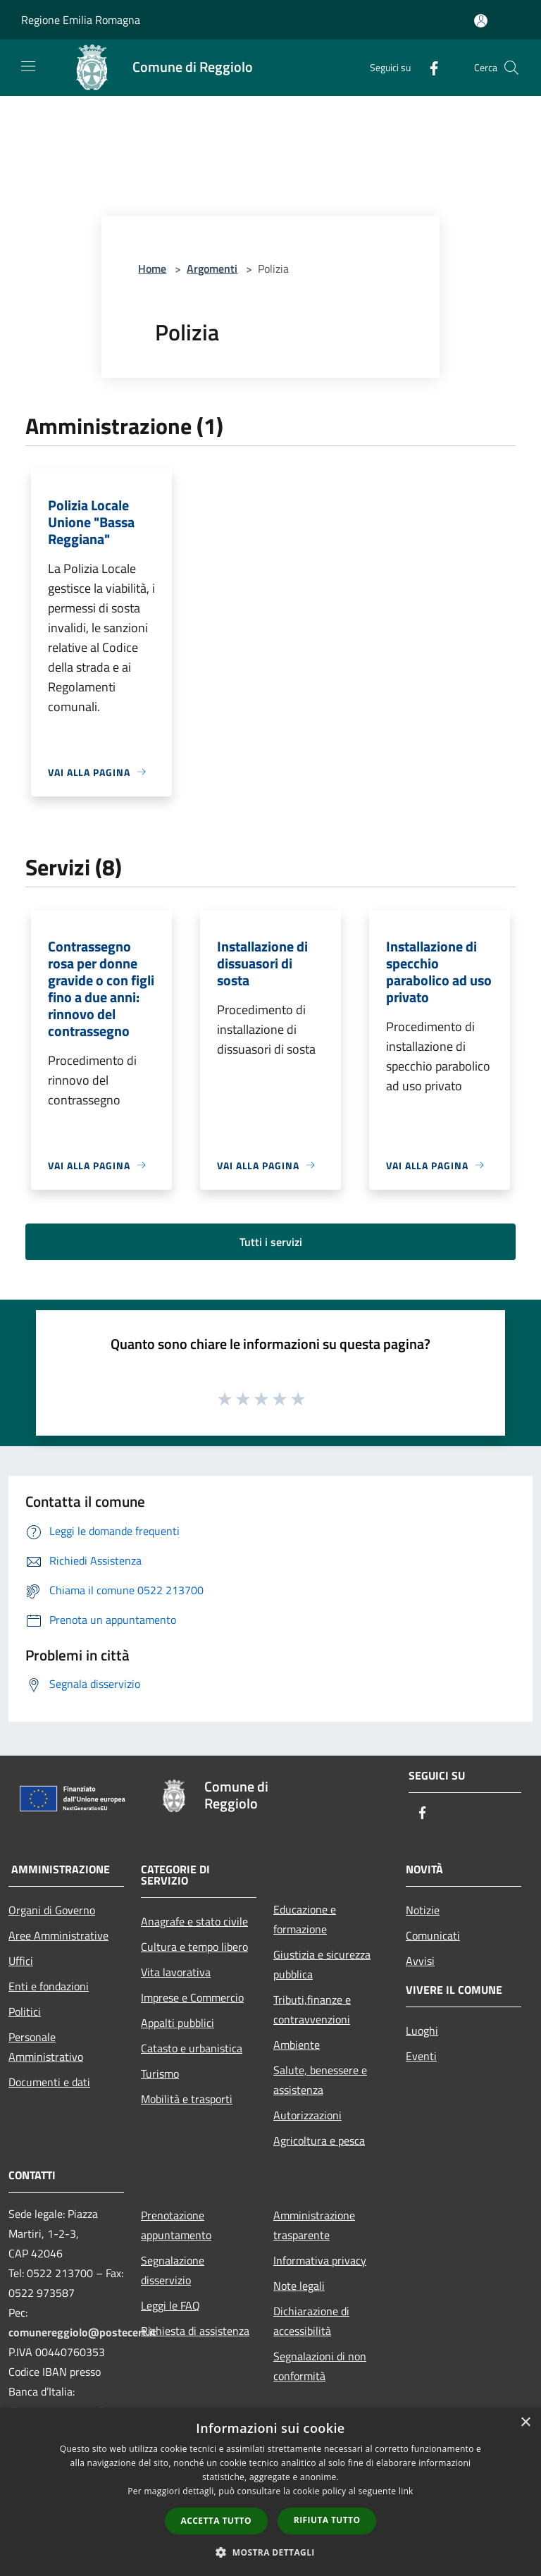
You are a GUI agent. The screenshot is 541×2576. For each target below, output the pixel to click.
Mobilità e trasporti (186, 2098)
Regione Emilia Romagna (80, 19)
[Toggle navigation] (28, 66)
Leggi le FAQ (170, 2305)
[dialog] (270, 2492)
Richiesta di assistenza (195, 2330)
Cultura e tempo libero (194, 1946)
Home (152, 268)
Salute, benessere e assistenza (320, 2080)
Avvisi (420, 1960)
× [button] (525, 2422)
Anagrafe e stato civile (194, 1921)
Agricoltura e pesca (319, 2140)
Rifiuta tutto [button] (327, 2520)
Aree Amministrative (58, 1935)
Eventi (421, 2055)
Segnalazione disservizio (172, 2270)
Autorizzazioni (307, 2115)
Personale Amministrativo (45, 2046)
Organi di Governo (51, 1910)
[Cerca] (511, 67)
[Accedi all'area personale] (480, 20)
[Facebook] (428, 67)
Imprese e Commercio (192, 1997)
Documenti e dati (49, 2081)
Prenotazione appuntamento (176, 2225)
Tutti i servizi (271, 1241)
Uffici (20, 1960)
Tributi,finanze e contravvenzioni (312, 2009)
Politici (24, 2011)
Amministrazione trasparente (314, 2225)
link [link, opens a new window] (406, 2491)
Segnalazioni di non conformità (319, 2366)
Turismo (160, 2073)
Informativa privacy (319, 2260)
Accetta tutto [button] (216, 2521)
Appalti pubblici (177, 2022)
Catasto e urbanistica (191, 2048)
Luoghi (422, 2030)
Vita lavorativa (176, 1972)
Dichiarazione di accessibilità (311, 2321)
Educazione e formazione (304, 1919)
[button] (270, 2552)
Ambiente (296, 2044)
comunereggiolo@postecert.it (82, 2332)
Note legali (299, 2285)
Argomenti (212, 268)
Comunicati (433, 1935)
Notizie (423, 1910)
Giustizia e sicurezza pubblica (322, 1964)
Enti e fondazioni (48, 1986)
